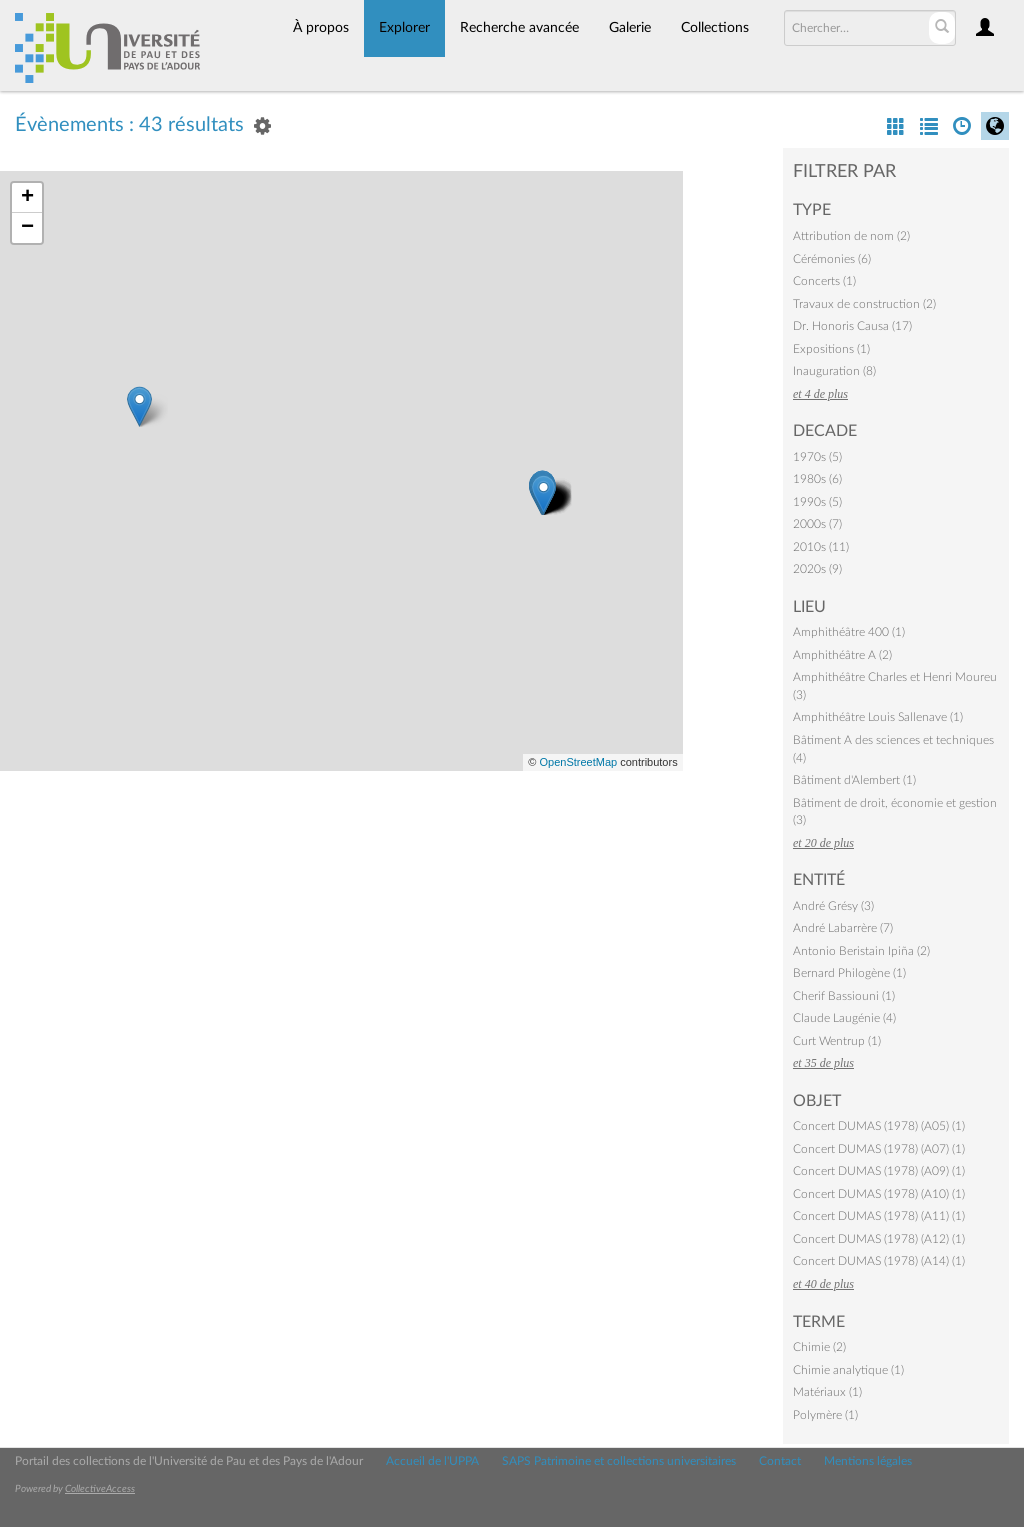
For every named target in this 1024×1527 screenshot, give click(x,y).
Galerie (630, 28)
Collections (715, 28)
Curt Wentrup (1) (837, 1041)
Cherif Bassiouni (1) (844, 996)
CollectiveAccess (100, 1489)
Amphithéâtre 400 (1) (849, 632)
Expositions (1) (831, 349)
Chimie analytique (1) (848, 1370)
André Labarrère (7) (843, 928)
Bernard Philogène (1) (849, 973)
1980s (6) (817, 479)
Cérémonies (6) (832, 259)
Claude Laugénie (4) (844, 1018)
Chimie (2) (819, 1347)
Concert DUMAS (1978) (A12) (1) (879, 1239)
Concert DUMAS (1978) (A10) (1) (879, 1194)
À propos (321, 28)
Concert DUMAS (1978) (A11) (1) (879, 1216)
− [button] (27, 228)
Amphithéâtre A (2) (842, 655)
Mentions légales (868, 1461)
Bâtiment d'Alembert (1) (854, 780)
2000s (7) (817, 524)
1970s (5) (817, 457)
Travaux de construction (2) (864, 304)
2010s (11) (821, 547)
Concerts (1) (824, 281)
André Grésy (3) (833, 906)
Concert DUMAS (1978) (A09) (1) (879, 1171)
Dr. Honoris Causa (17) (852, 326)
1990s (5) (817, 502)
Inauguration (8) (834, 371)
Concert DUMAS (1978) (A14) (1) (879, 1261)
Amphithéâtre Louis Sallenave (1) (878, 717)
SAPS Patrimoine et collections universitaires (619, 1461)
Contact (780, 1461)
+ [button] (27, 198)
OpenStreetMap (578, 762)
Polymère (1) (825, 1415)
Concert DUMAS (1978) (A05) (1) (879, 1126)
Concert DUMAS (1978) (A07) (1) (879, 1149)
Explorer (404, 28)
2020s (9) (817, 569)
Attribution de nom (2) (851, 236)
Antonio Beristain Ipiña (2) (861, 951)
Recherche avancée (519, 28)
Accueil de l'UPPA (432, 1461)
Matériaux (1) (827, 1392)
